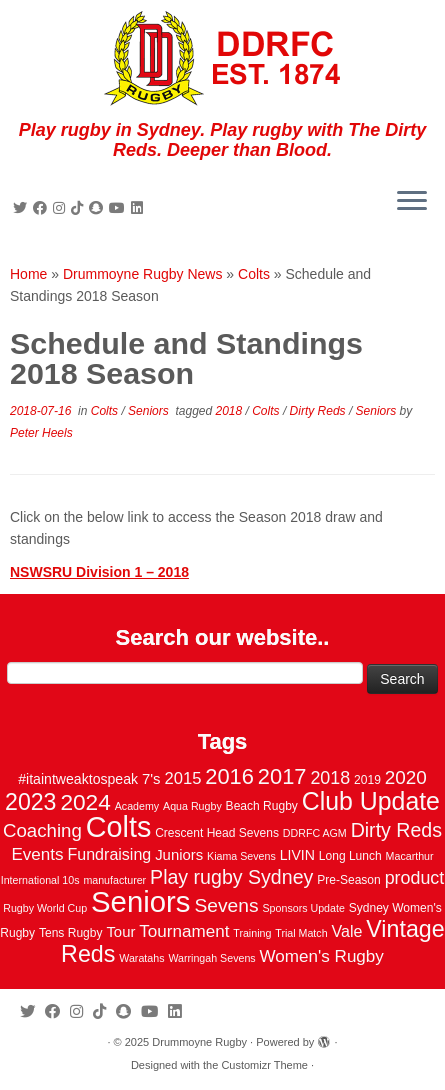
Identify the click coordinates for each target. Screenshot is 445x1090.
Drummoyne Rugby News (143, 274)
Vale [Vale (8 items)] (346, 931)
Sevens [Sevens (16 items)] (226, 905)
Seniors (150, 411)
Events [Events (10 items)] (37, 854)
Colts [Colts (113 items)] (119, 827)
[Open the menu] (412, 202)
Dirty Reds (319, 411)
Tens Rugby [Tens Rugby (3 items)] (71, 933)
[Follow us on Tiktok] (80, 208)
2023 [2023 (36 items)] (30, 802)
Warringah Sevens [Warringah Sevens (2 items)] (211, 958)
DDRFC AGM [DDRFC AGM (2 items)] (315, 833)
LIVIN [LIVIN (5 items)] (297, 855)
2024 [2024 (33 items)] (85, 802)
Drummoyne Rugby (199, 1042)
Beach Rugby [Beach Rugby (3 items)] (262, 806)
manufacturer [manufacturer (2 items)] (114, 880)
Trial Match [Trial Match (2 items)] (301, 933)
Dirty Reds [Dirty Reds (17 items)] (396, 830)
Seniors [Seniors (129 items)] (140, 901)
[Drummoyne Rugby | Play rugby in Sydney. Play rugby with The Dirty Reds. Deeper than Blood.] (222, 60)
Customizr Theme (264, 1065)
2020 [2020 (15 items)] (406, 777)
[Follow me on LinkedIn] (140, 208)
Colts (254, 274)
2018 (231, 411)
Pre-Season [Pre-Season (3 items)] (349, 880)
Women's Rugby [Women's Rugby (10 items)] (322, 956)
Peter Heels (41, 433)
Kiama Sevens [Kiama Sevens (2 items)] (241, 856)
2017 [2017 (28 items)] (282, 776)
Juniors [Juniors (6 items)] (179, 855)
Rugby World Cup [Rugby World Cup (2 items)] (45, 908)
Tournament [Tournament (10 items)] (184, 931)
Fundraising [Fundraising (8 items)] (110, 854)
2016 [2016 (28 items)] (229, 776)
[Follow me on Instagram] (62, 208)
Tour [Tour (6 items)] (120, 932)
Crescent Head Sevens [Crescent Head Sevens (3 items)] (217, 833)
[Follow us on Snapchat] (99, 208)
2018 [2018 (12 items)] (330, 778)
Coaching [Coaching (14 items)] (42, 830)
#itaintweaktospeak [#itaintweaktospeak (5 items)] (78, 779)
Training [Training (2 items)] (252, 933)
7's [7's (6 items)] (151, 779)
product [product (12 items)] (415, 878)
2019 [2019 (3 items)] (367, 780)
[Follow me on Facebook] (43, 208)
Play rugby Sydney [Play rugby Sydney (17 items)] (231, 877)
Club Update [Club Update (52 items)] (371, 801)
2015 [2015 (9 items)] (182, 778)
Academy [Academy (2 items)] (137, 806)
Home (28, 274)
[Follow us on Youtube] (120, 208)
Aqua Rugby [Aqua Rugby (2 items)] (192, 806)
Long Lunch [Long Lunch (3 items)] (350, 856)
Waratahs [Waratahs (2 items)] (141, 958)
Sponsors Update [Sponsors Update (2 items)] (304, 908)
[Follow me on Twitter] (23, 208)
